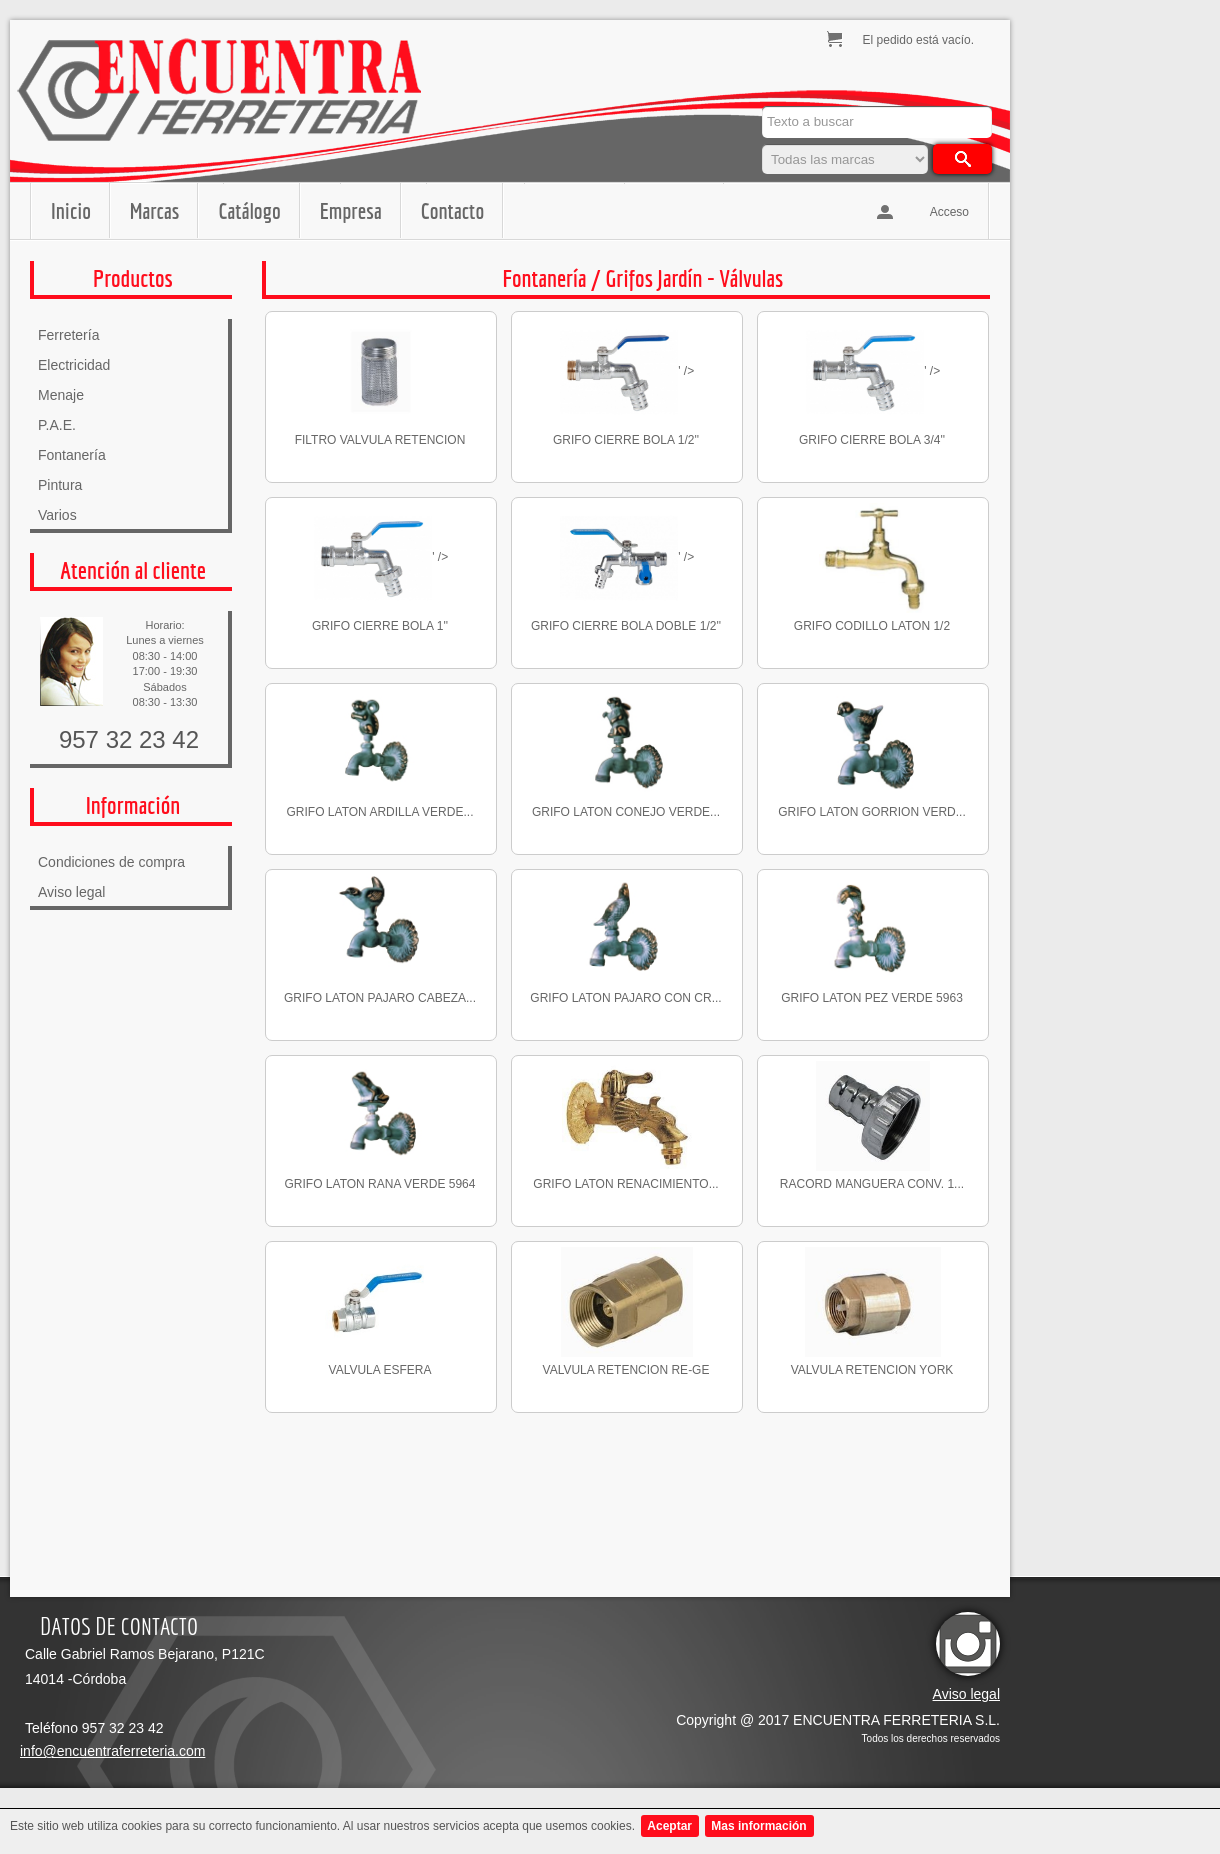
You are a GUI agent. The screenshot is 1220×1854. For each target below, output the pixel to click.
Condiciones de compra (111, 862)
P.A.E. (57, 425)
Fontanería (72, 455)
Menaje (61, 395)
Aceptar (669, 1826)
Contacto (452, 210)
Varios (57, 515)
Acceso (949, 212)
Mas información (758, 1826)
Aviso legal (71, 892)
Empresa (351, 210)
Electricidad (74, 365)
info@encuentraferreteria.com (112, 1751)
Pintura (60, 485)
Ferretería (68, 335)
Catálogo (249, 210)
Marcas (154, 210)
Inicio (71, 210)
